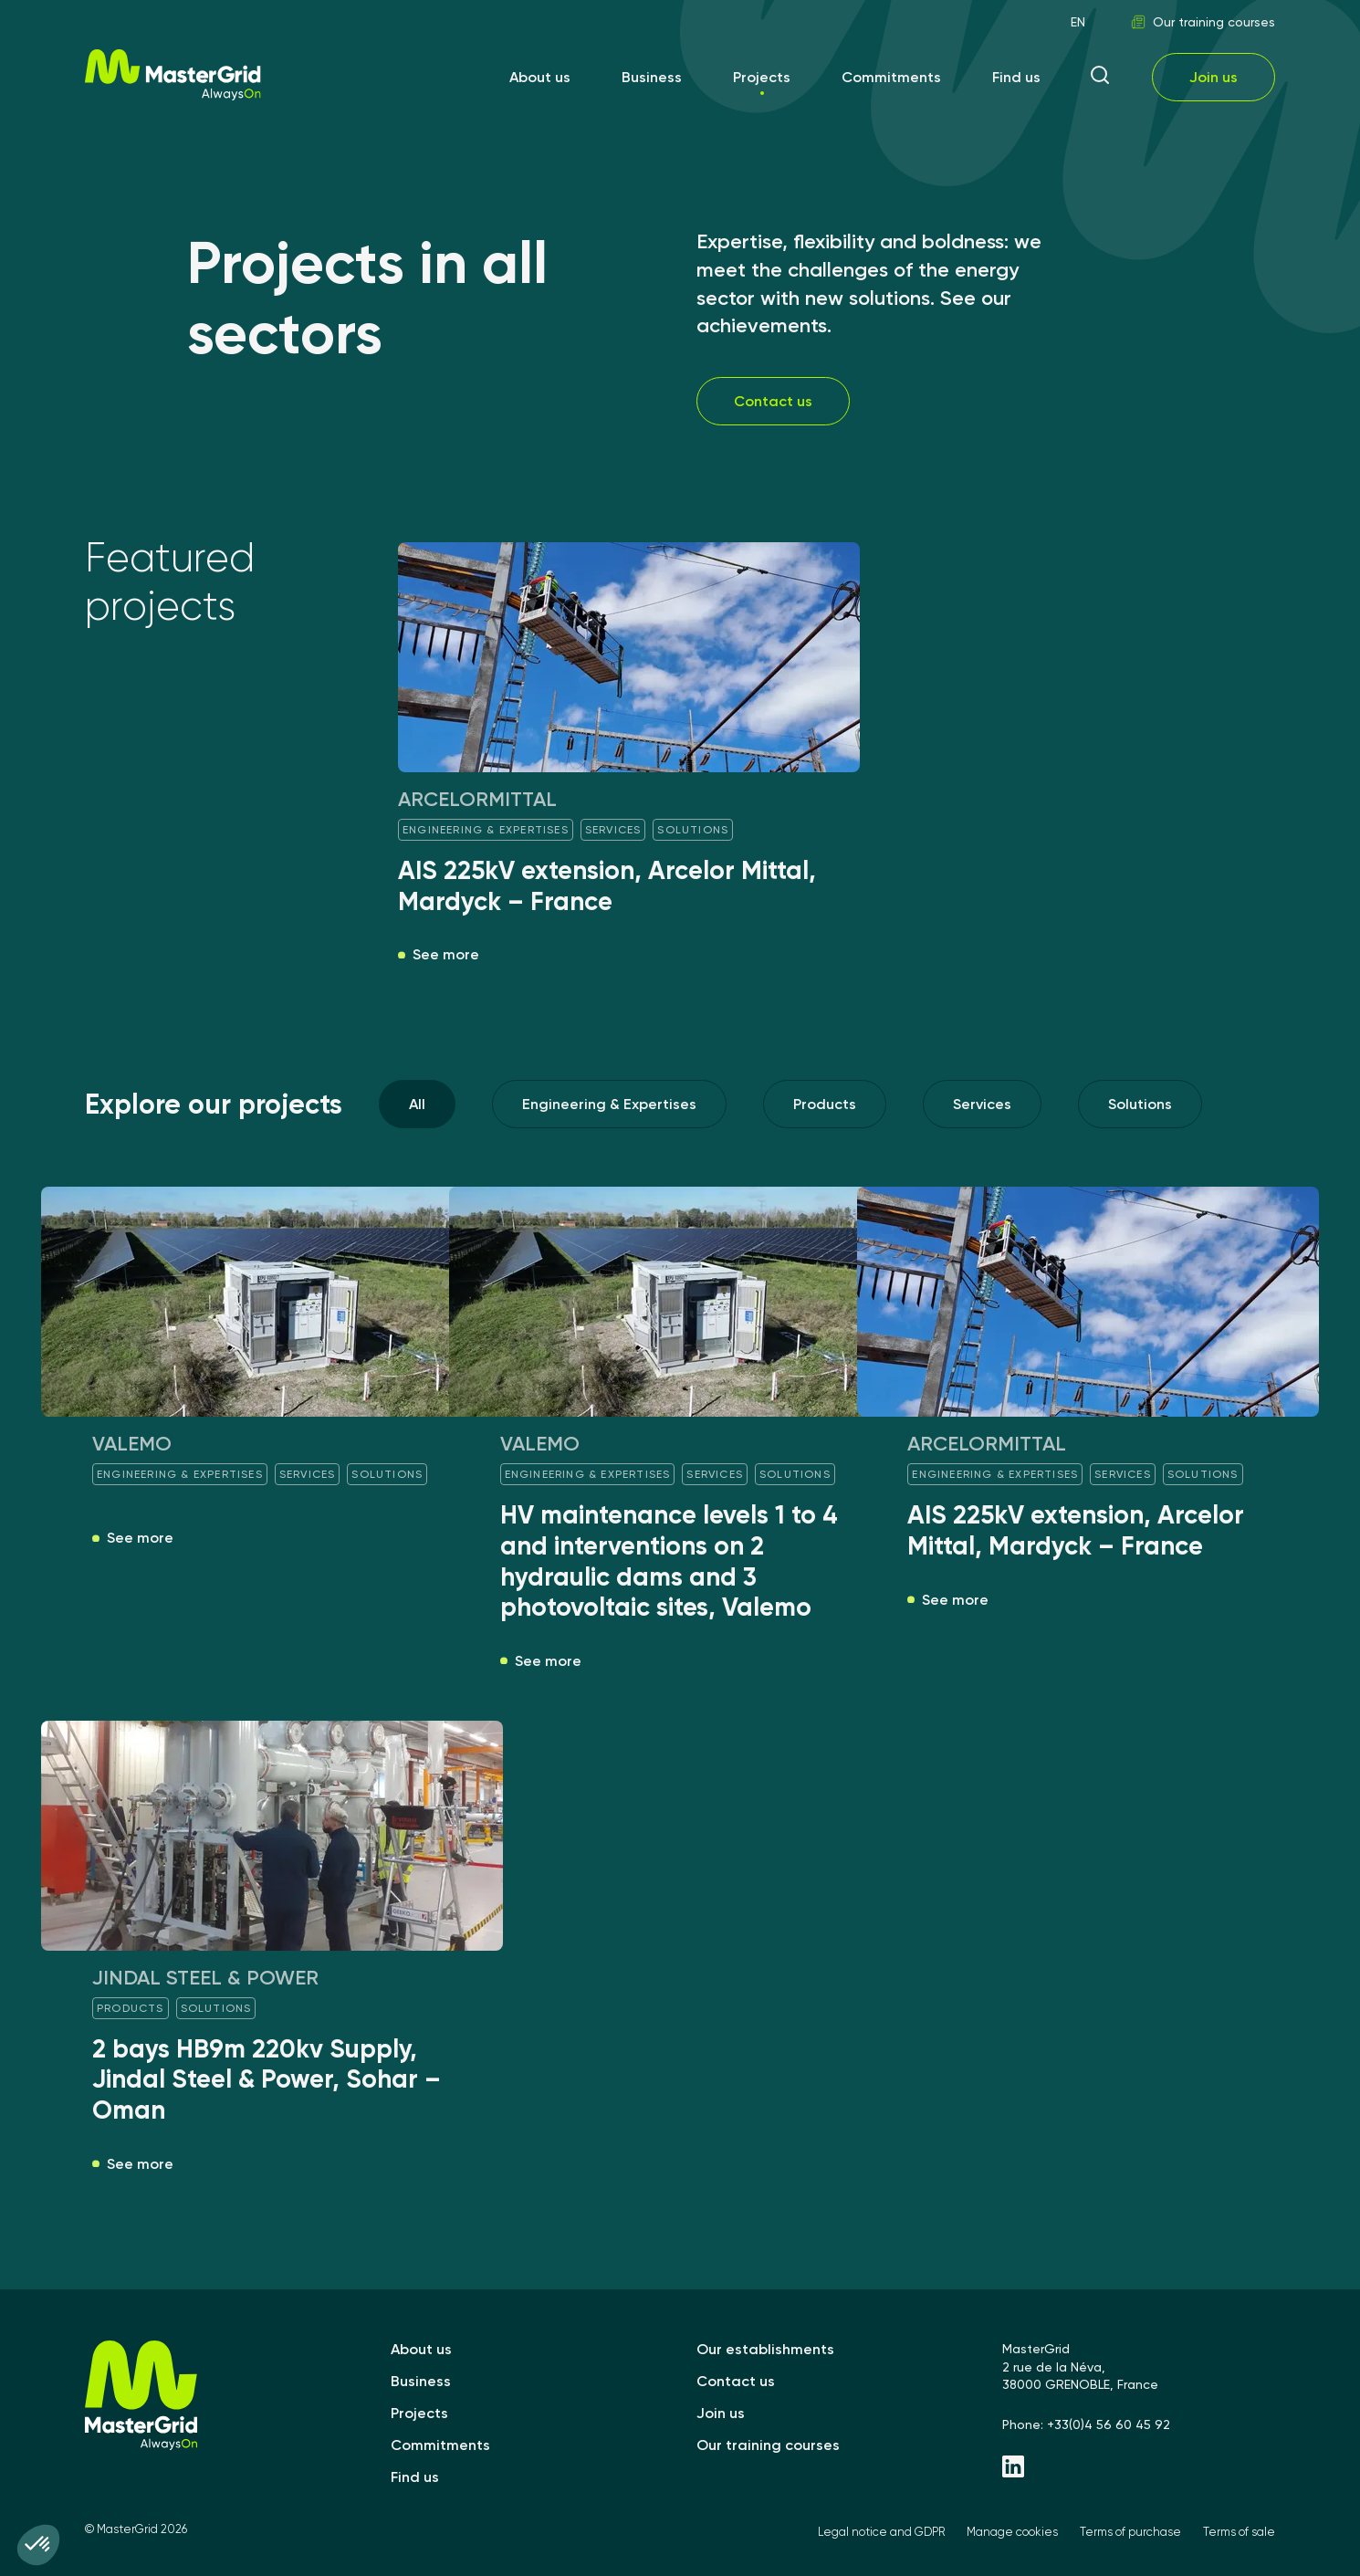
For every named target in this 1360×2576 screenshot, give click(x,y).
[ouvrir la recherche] (1099, 76)
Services (982, 1104)
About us (539, 77)
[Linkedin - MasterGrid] (1138, 2468)
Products (824, 1104)
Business (652, 77)
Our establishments (765, 2349)
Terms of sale (1239, 2532)
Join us (1213, 77)
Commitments (891, 77)
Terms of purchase (1130, 2532)
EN (1078, 22)
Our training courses (1203, 22)
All (417, 1104)
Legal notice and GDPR (881, 2532)
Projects (761, 77)
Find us (1016, 77)
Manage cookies (1012, 2532)
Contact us (773, 401)
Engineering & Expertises (609, 1104)
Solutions (1140, 1104)
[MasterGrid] (173, 95)
